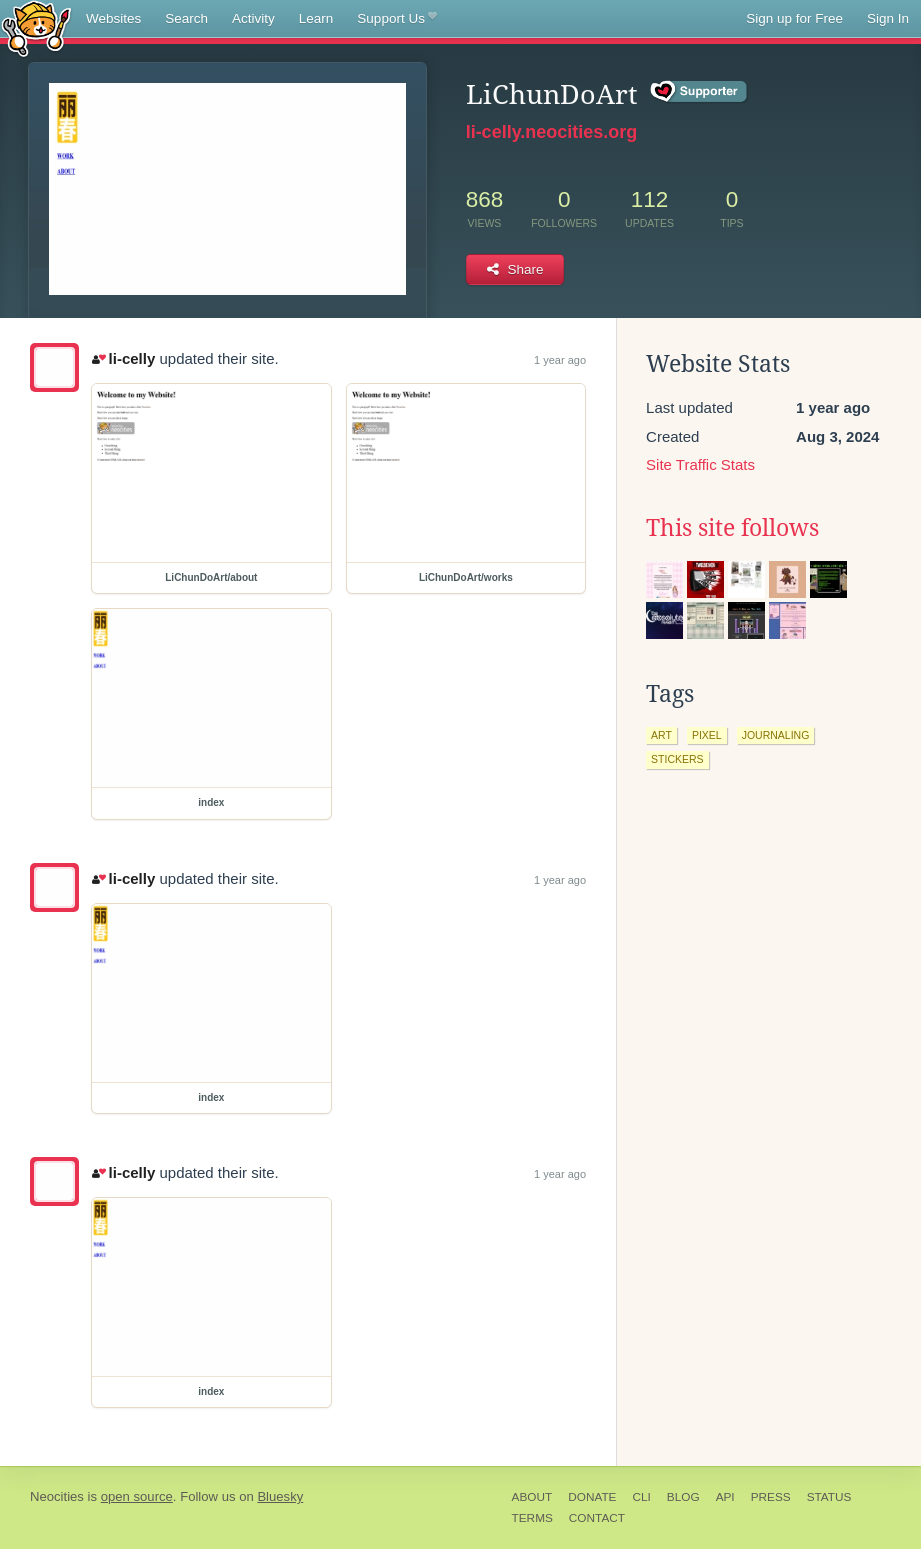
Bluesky (280, 1496)
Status (829, 1497)
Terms (532, 1518)
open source (137, 1496)
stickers (677, 759)
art (661, 735)
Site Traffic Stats (700, 464)
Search (186, 18)
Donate (592, 1497)
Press (771, 1497)
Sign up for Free (794, 18)
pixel (707, 735)
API (725, 1497)
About (532, 1497)
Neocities (57, 1496)
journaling (776, 735)
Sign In (888, 18)
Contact (597, 1518)
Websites (113, 18)
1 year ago (560, 360)
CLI (641, 1497)
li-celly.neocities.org (552, 132)
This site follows (732, 528)
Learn (316, 18)
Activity (253, 18)
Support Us (396, 19)
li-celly (123, 358)
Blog (683, 1497)
